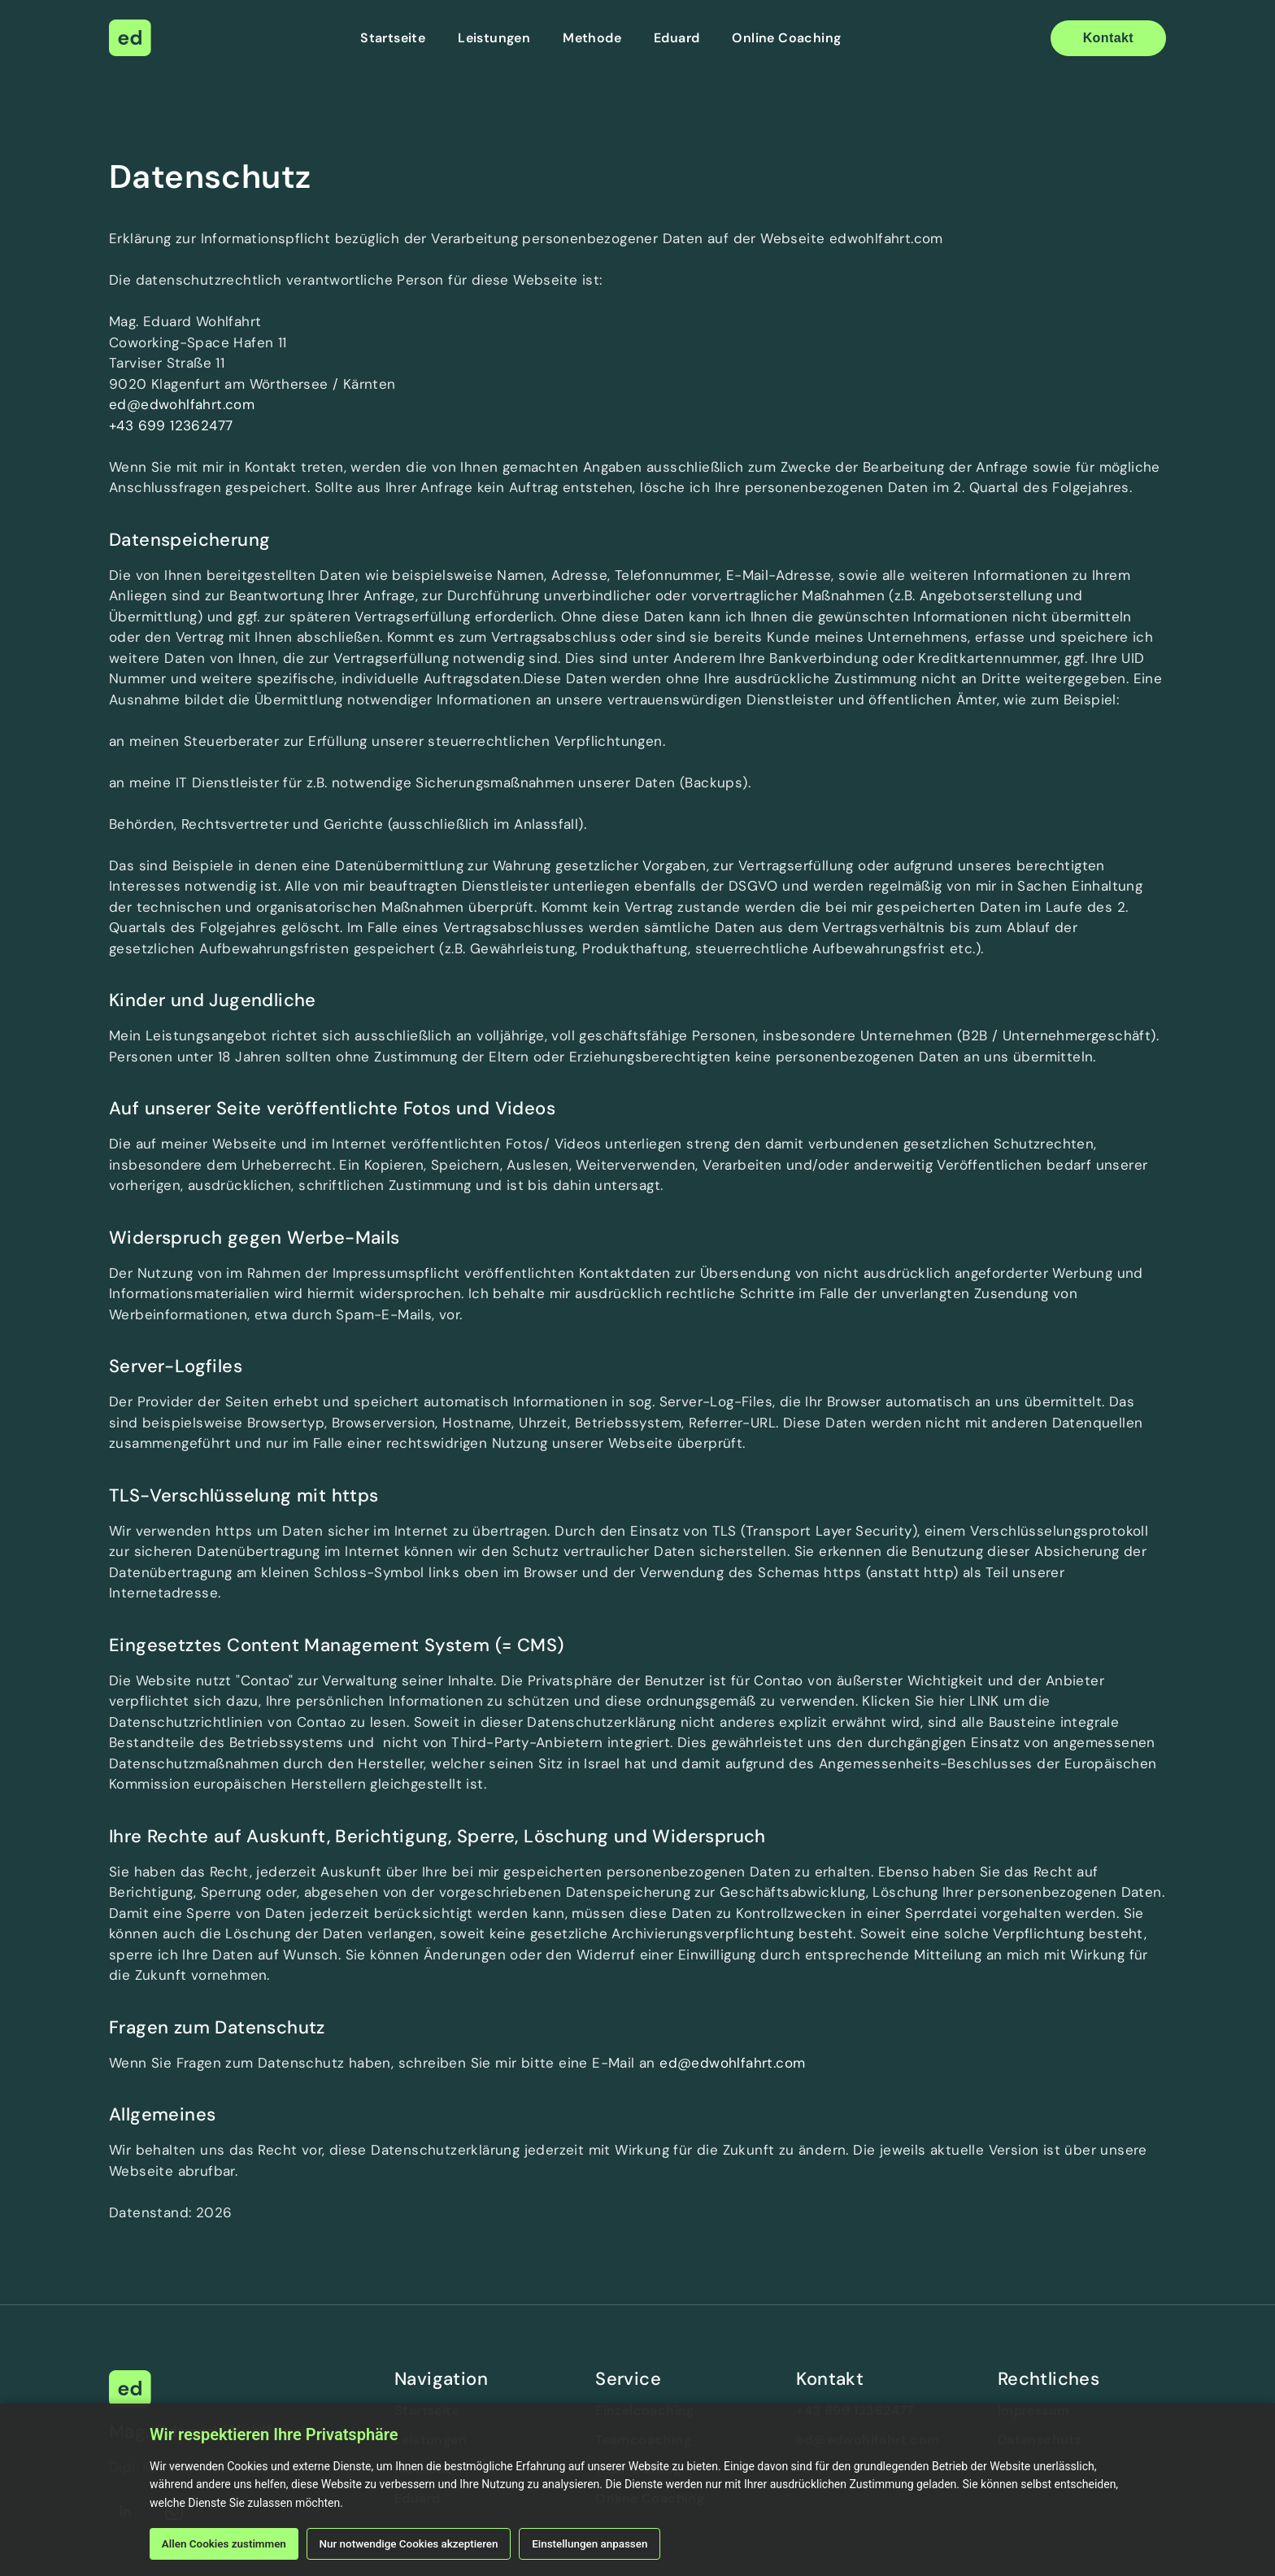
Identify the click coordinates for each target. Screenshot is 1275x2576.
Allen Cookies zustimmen (228, 2543)
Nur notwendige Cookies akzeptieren (421, 2543)
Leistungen (494, 37)
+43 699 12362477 (171, 425)
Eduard (676, 37)
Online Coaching (786, 37)
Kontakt (1108, 38)
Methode (592, 37)
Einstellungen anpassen (610, 2543)
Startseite (392, 37)
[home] (130, 38)
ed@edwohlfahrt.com (182, 404)
